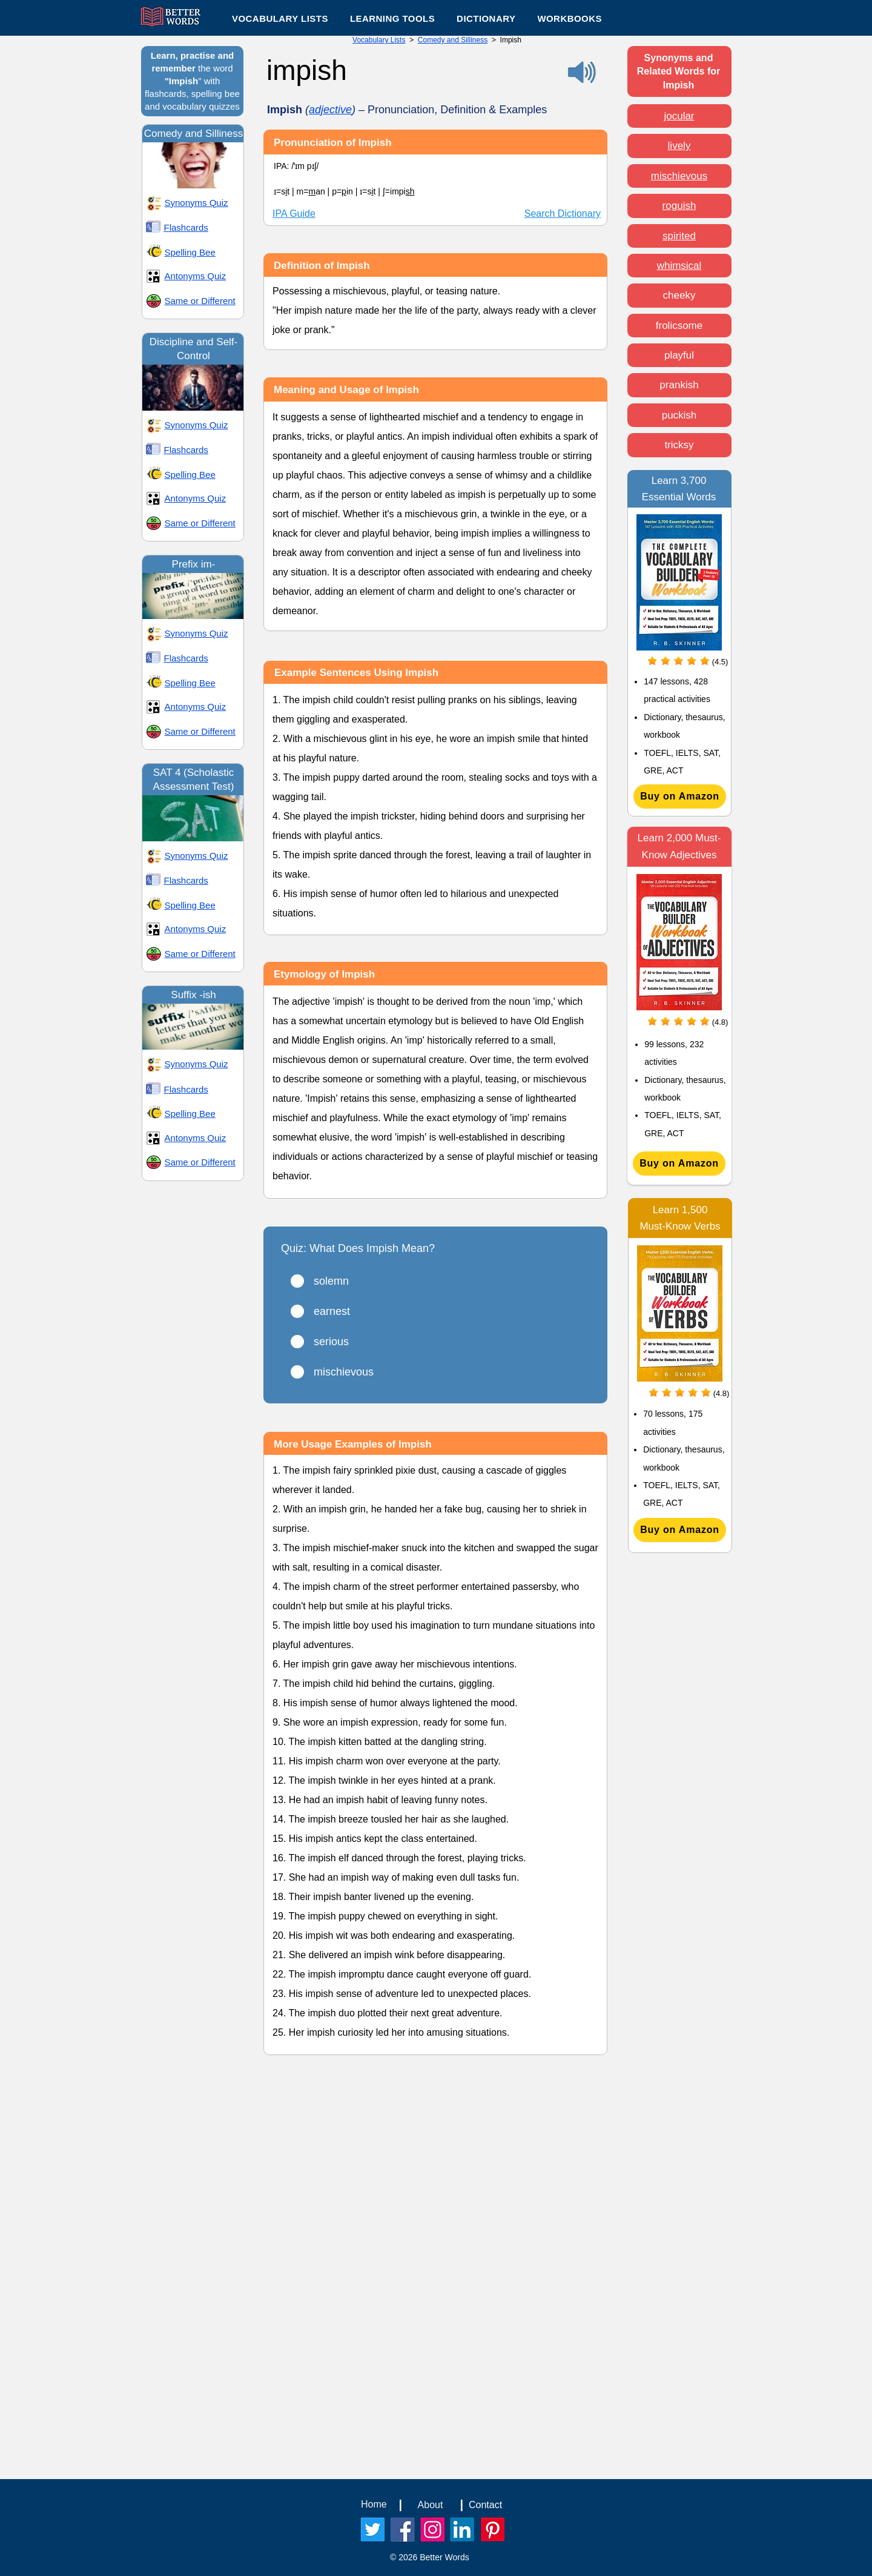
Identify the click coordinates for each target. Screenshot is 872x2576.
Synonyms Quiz (196, 202)
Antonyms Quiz (195, 276)
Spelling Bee (190, 252)
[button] (392, 18)
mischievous (679, 176)
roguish (679, 205)
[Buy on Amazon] (679, 796)
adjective (330, 110)
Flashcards (186, 227)
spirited (679, 236)
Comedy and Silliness (452, 40)
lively (679, 145)
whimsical (679, 265)
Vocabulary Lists (378, 40)
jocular (679, 116)
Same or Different (200, 301)
